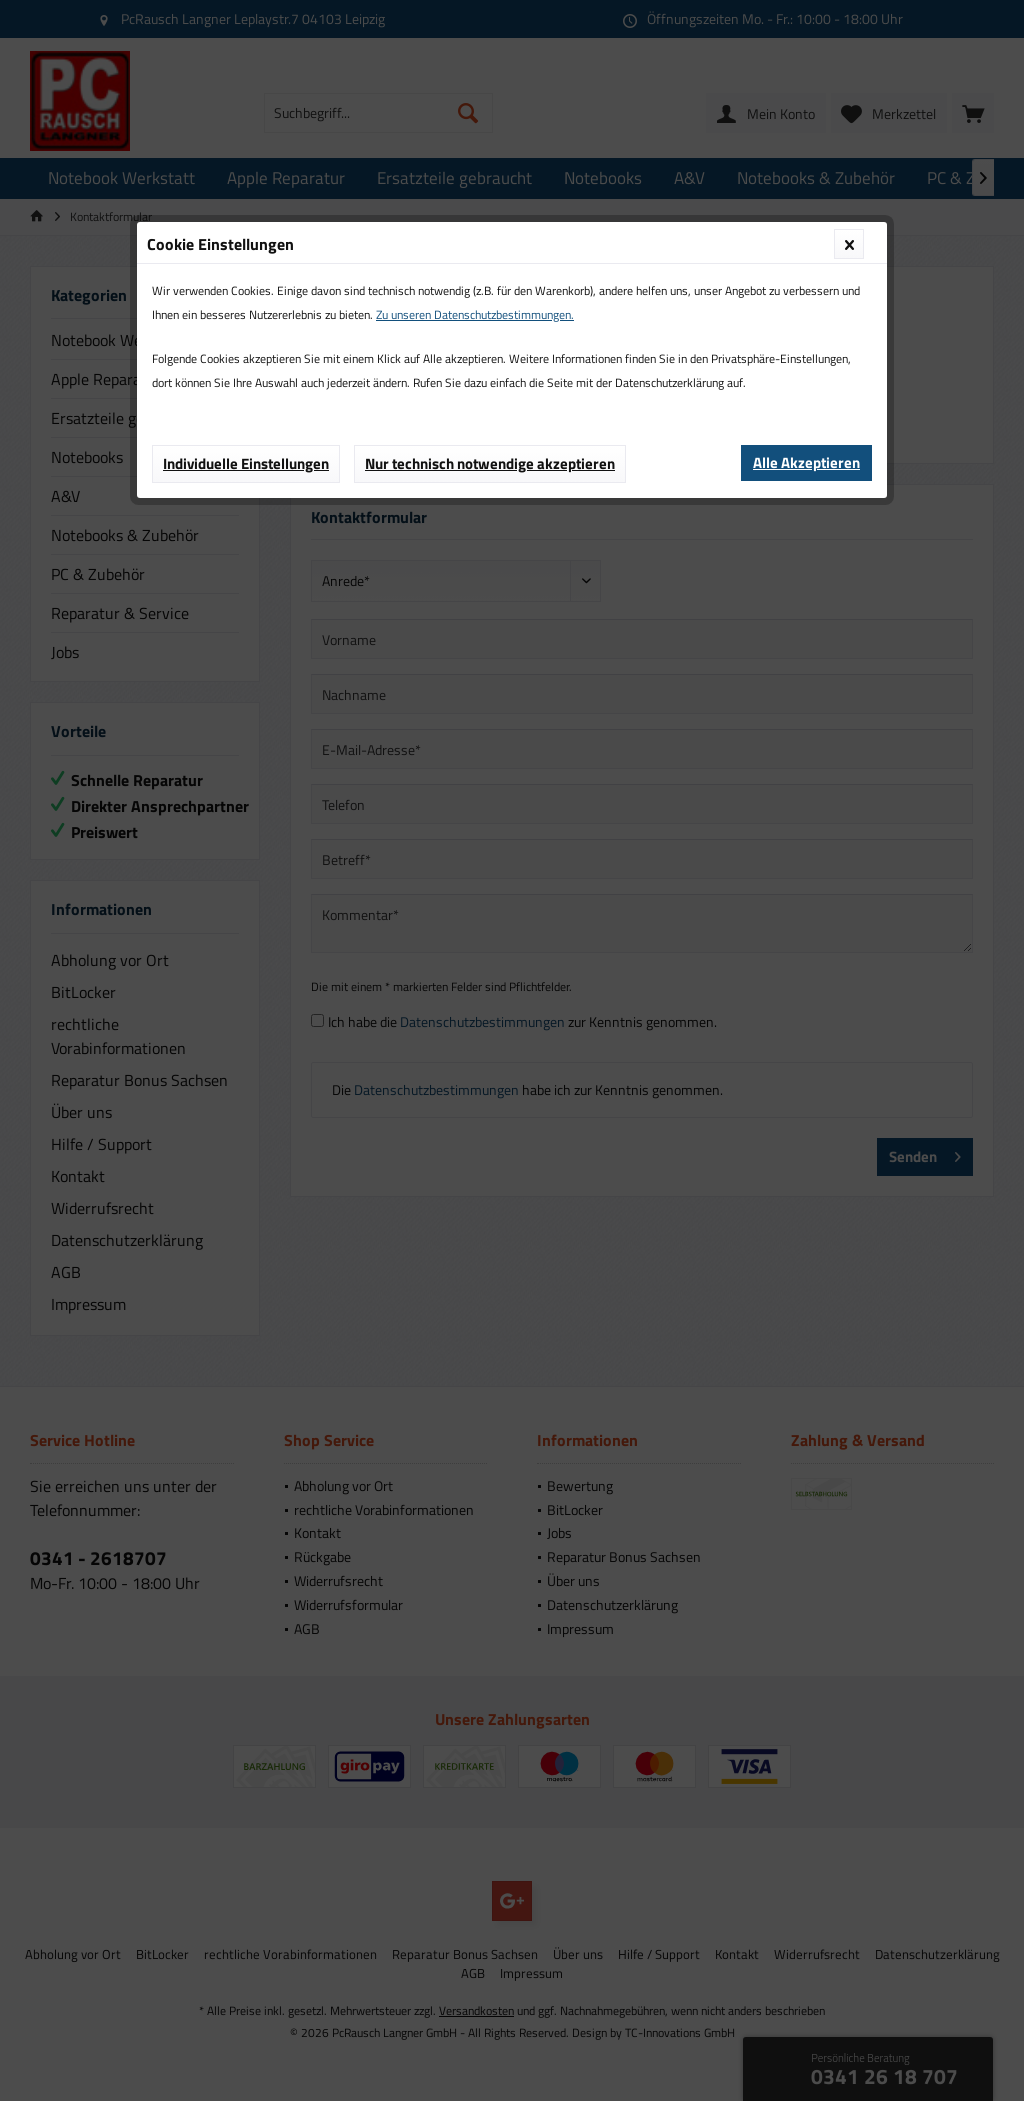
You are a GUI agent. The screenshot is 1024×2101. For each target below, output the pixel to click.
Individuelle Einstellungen (246, 463)
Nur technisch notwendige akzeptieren (490, 463)
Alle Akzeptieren (806, 462)
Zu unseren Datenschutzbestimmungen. (475, 314)
